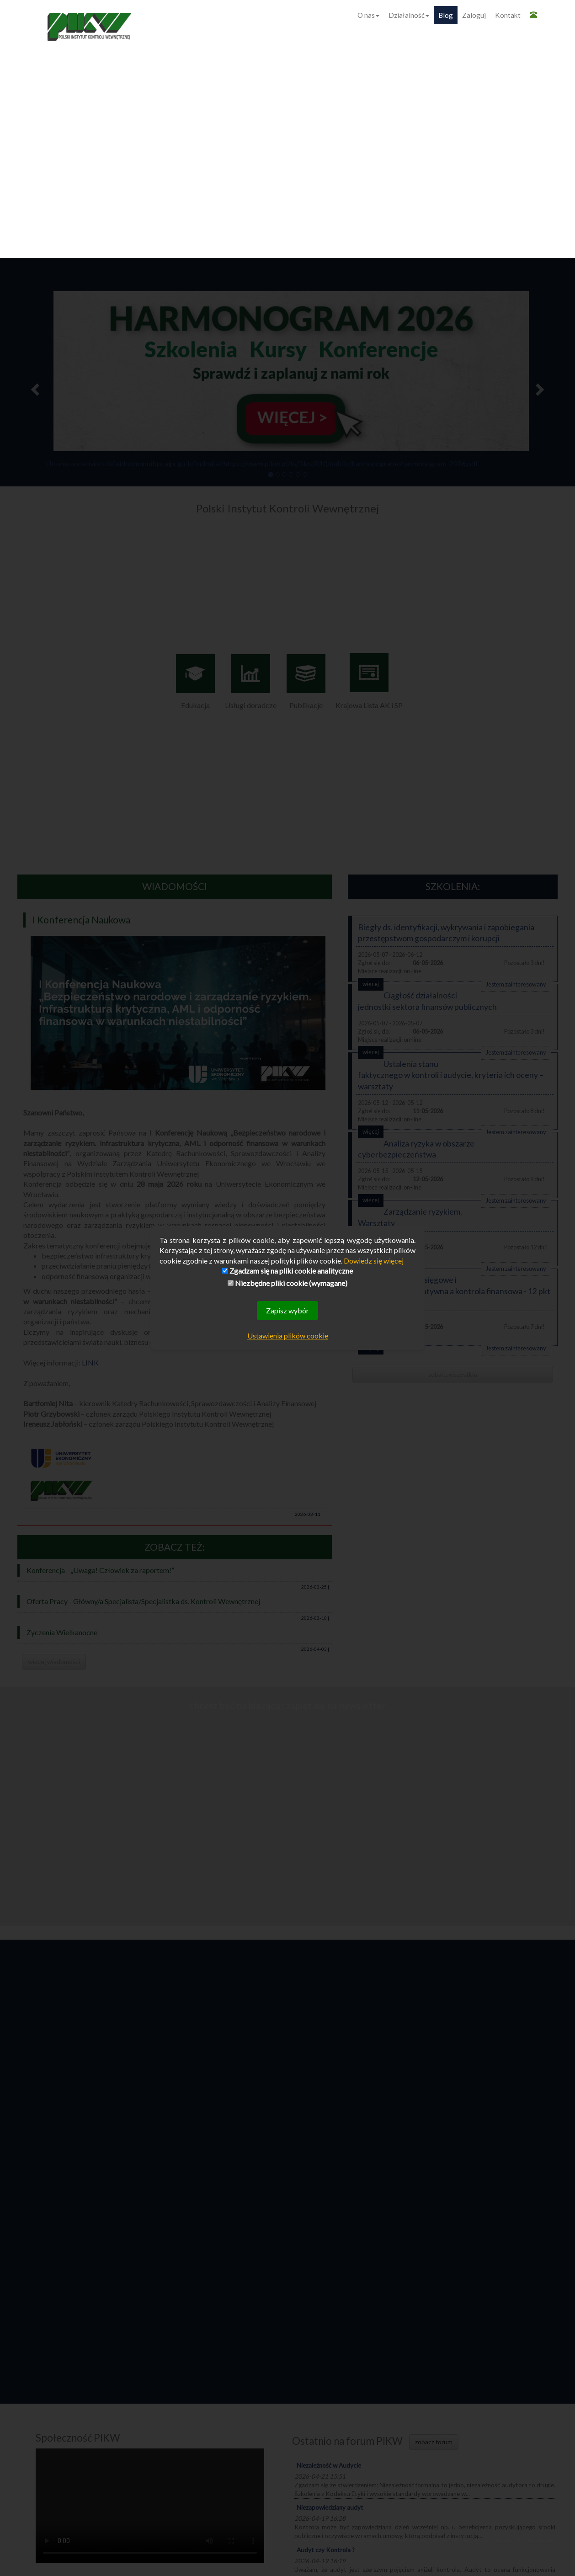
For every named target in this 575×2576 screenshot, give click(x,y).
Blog (445, 15)
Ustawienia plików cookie (287, 1335)
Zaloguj (474, 15)
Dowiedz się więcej (374, 1260)
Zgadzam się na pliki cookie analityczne (287, 1270)
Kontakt (508, 15)
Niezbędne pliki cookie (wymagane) (287, 1283)
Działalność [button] (409, 15)
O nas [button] (368, 15)
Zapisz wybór (287, 1310)
